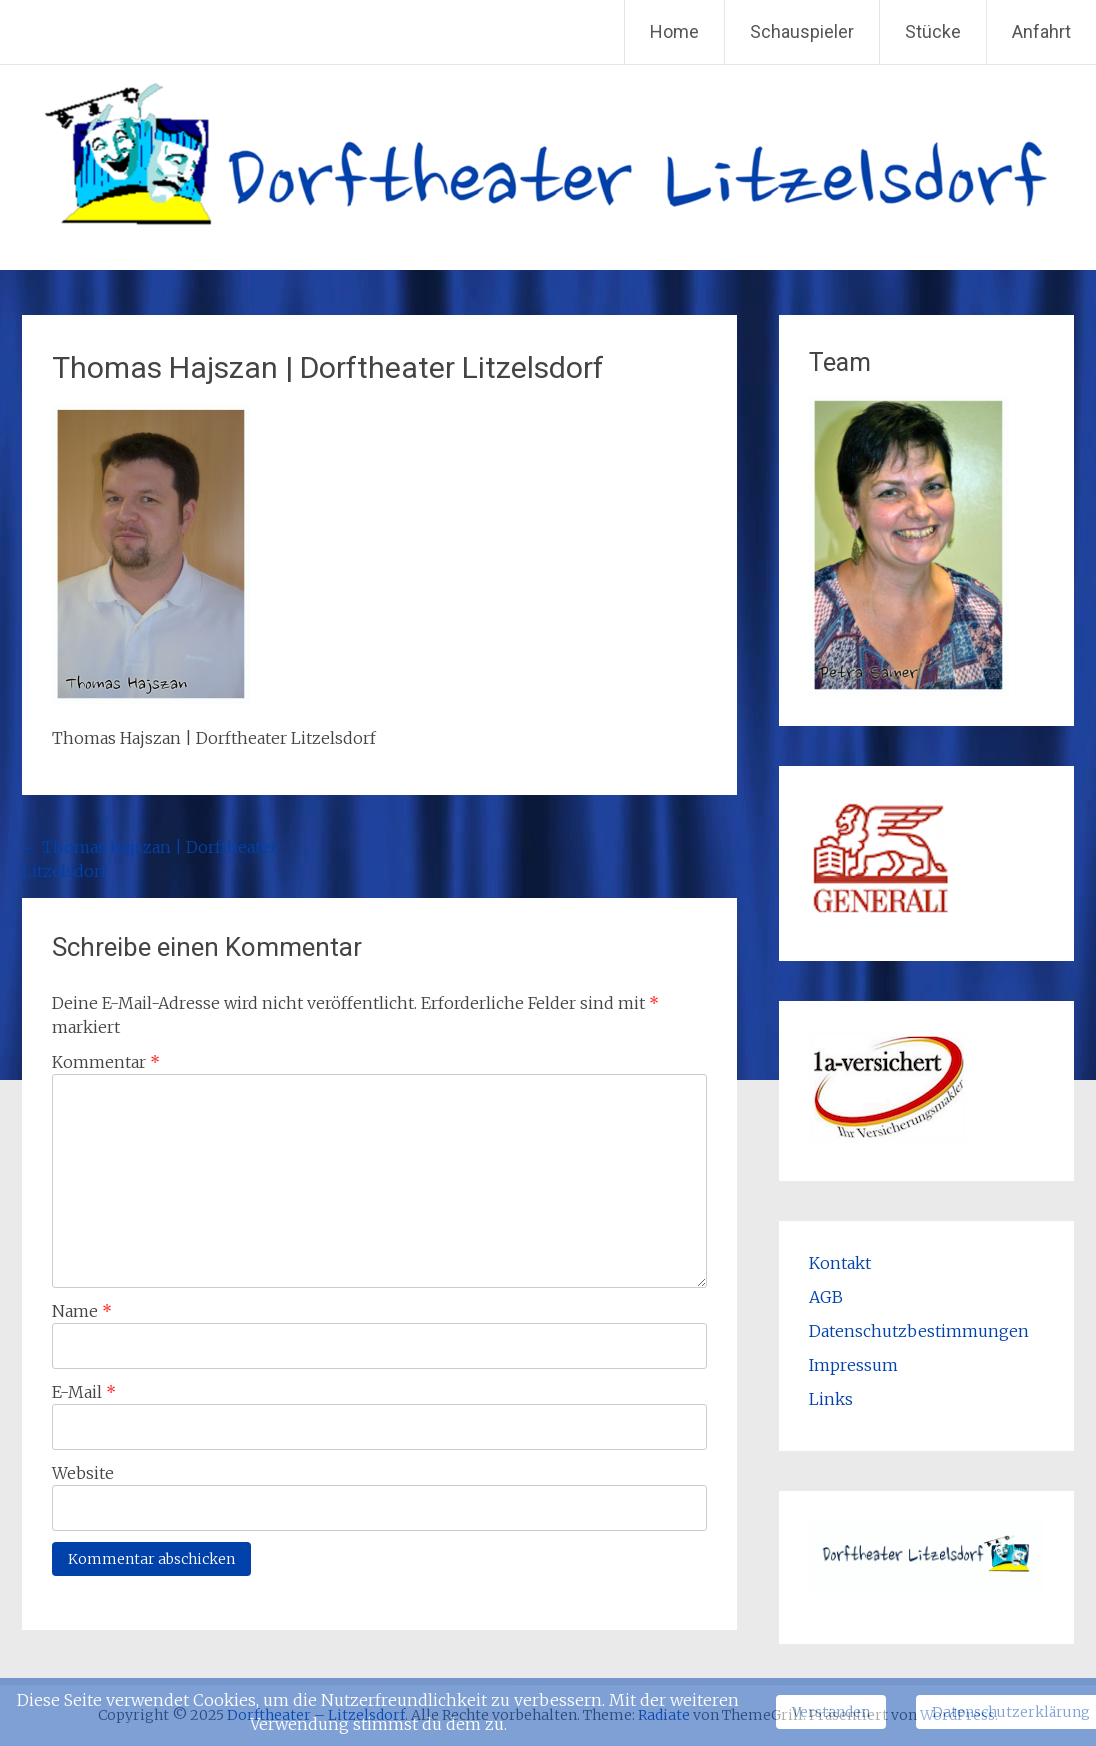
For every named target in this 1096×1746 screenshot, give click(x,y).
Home (674, 31)
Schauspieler (802, 31)
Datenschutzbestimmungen (919, 1331)
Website (83, 1473)
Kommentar (106, 1062)
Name (82, 1311)
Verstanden (831, 1712)
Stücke (933, 31)
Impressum (853, 1365)
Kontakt (840, 1263)
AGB (826, 1297)
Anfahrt (1041, 31)
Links (831, 1399)
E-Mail (84, 1392)
